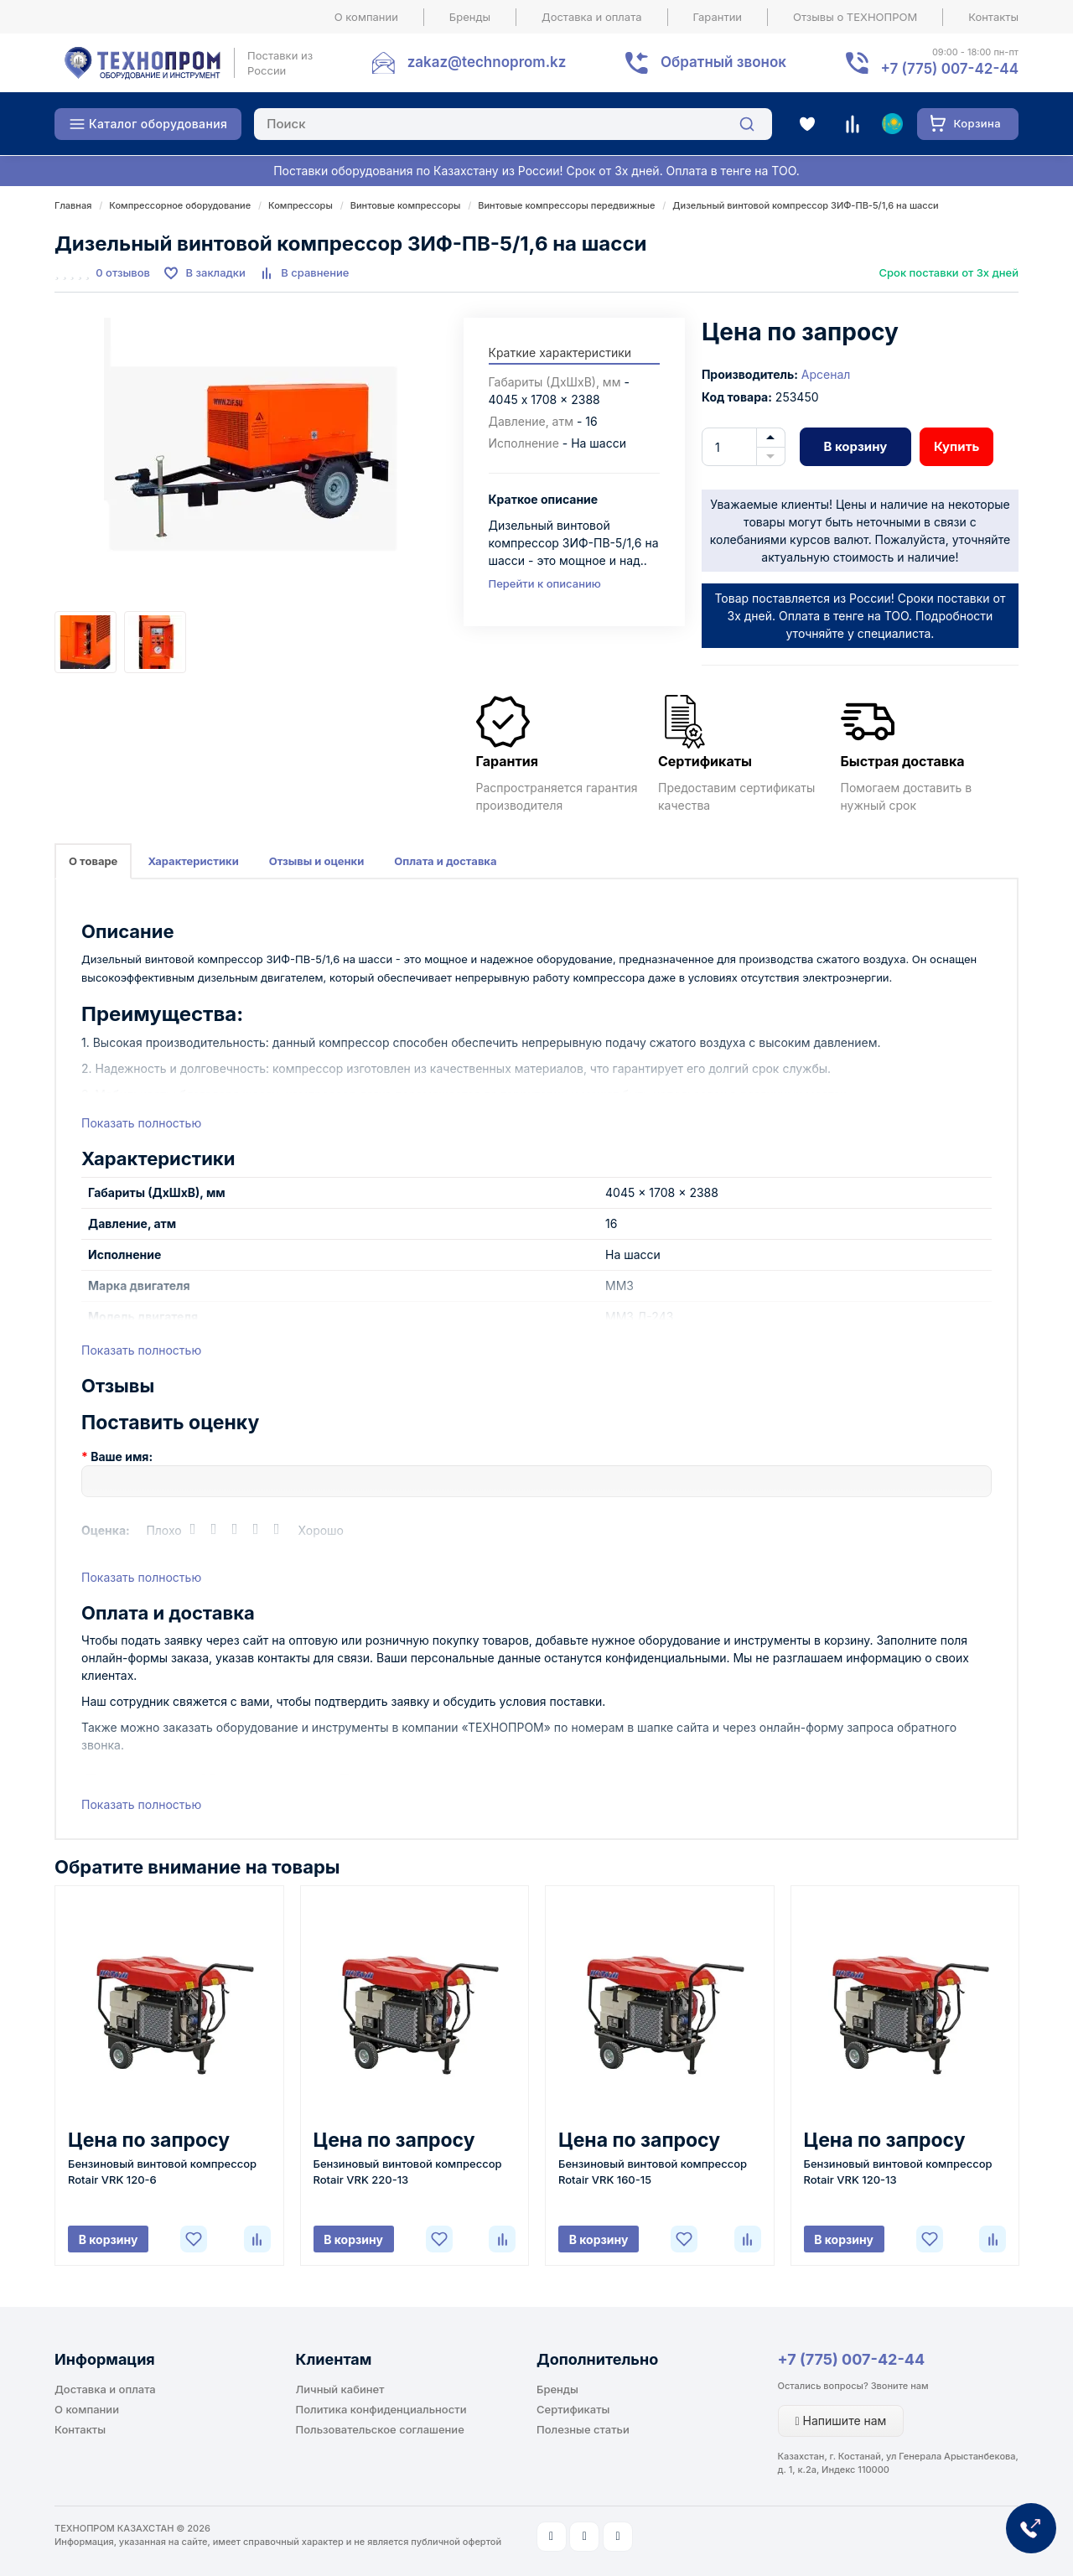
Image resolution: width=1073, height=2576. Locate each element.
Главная (72, 205)
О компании (366, 16)
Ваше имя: (122, 1456)
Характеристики (193, 861)
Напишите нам (841, 2420)
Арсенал (826, 374)
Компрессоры (300, 205)
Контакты (993, 16)
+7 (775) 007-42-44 (851, 2359)
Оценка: (105, 1530)
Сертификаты (572, 2409)
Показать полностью (141, 1123)
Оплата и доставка (445, 861)
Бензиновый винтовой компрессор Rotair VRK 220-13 (408, 2171)
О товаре (93, 861)
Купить (956, 446)
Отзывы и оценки (317, 861)
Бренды (469, 16)
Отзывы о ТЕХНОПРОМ (855, 16)
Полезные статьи (583, 2429)
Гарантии (718, 16)
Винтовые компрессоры (405, 205)
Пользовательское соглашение (380, 2429)
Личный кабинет (340, 2389)
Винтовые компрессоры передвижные (566, 205)
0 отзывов (123, 272)
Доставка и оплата (592, 16)
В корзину (855, 446)
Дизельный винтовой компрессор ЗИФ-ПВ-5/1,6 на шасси (805, 205)
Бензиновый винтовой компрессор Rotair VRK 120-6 (162, 2171)
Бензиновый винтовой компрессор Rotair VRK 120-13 (898, 2171)
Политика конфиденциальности (381, 2409)
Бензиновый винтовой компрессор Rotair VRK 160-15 (652, 2171)
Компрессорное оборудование (180, 205)
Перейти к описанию (545, 583)
